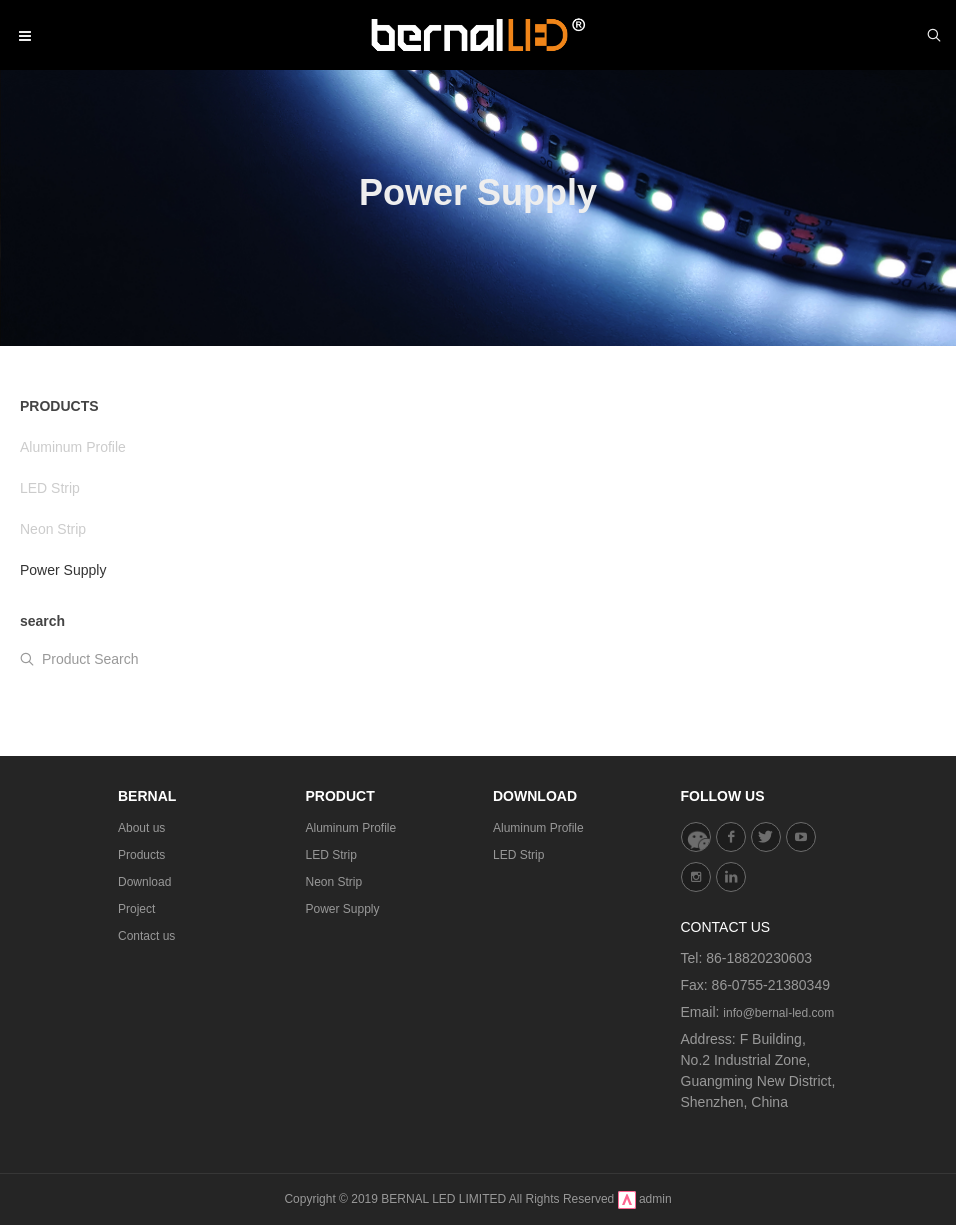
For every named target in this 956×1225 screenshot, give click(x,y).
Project (136, 909)
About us (141, 828)
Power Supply (343, 909)
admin (655, 1199)
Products (141, 855)
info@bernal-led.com (778, 1013)
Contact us (146, 936)
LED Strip (331, 855)
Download (144, 882)
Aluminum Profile (351, 828)
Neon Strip (334, 882)
